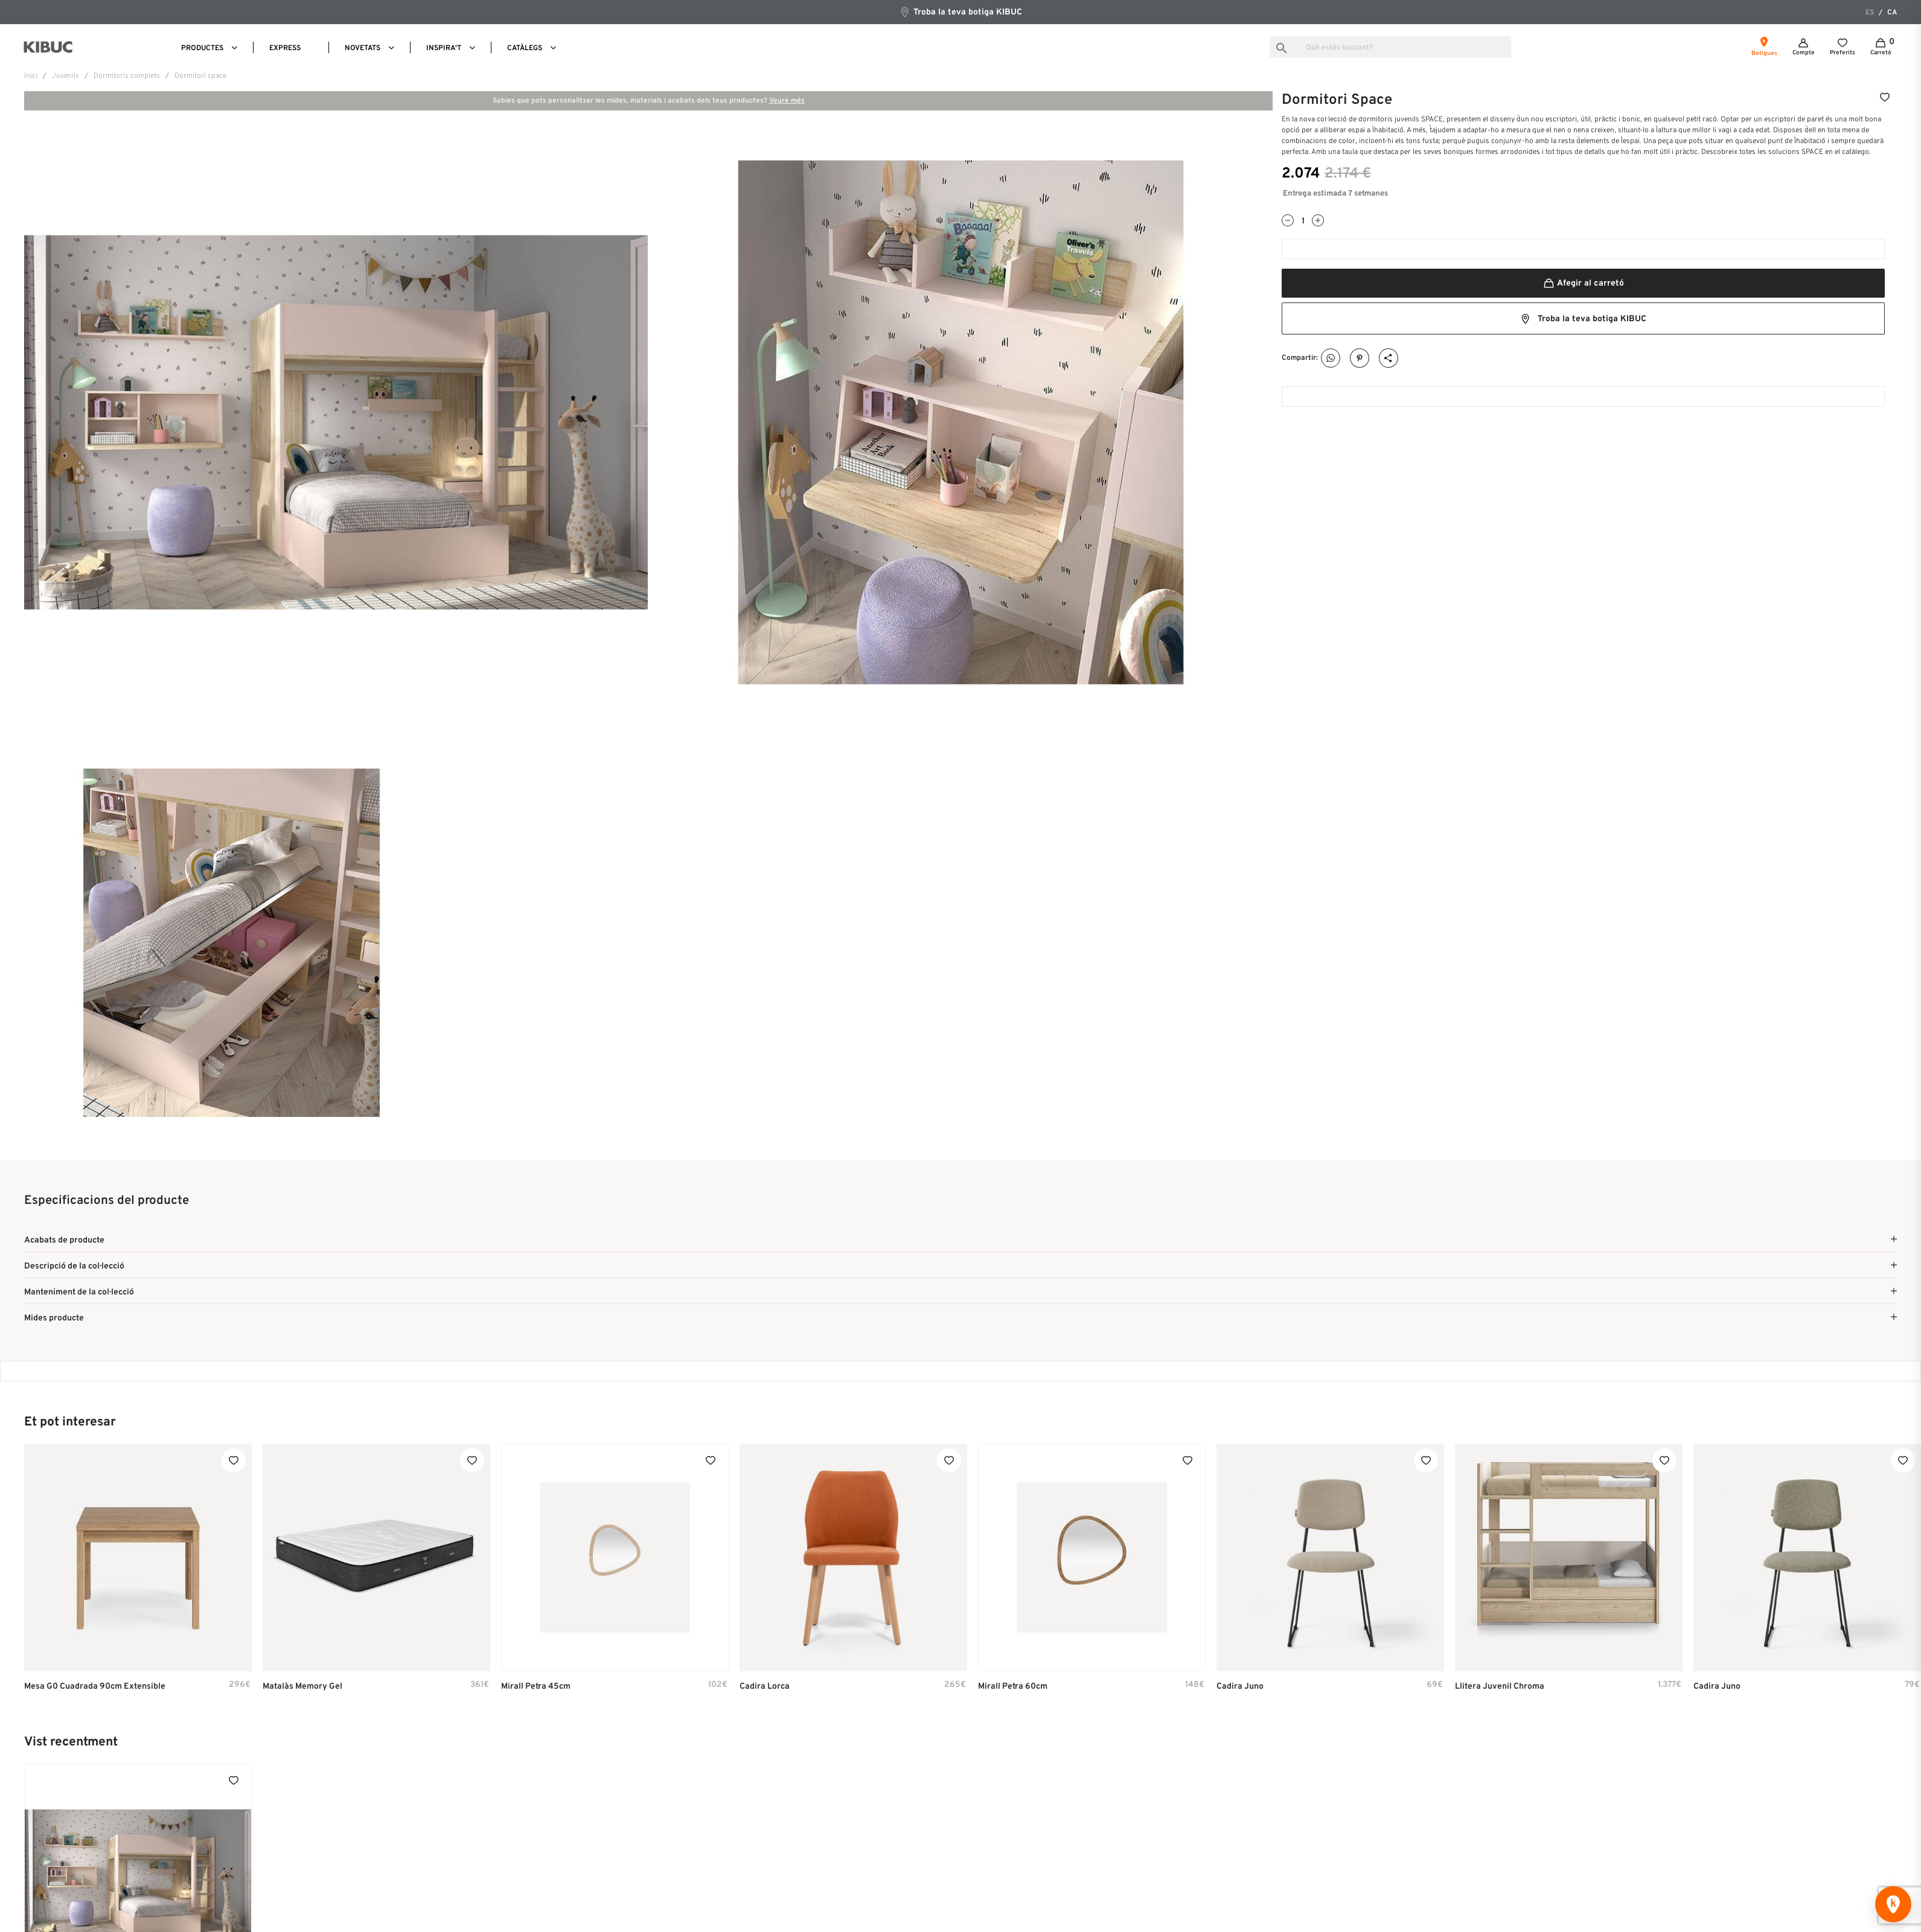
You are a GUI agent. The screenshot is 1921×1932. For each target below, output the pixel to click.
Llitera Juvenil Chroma (1499, 1689)
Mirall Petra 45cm (536, 1689)
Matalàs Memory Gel (302, 1689)
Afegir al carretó (1583, 283)
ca (1892, 13)
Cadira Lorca (765, 1689)
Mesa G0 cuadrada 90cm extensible (94, 1689)
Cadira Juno (1240, 1689)
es (1869, 13)
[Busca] (1390, 47)
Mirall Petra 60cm (1012, 1689)
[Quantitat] (1303, 221)
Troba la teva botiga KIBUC (960, 12)
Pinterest (1360, 358)
